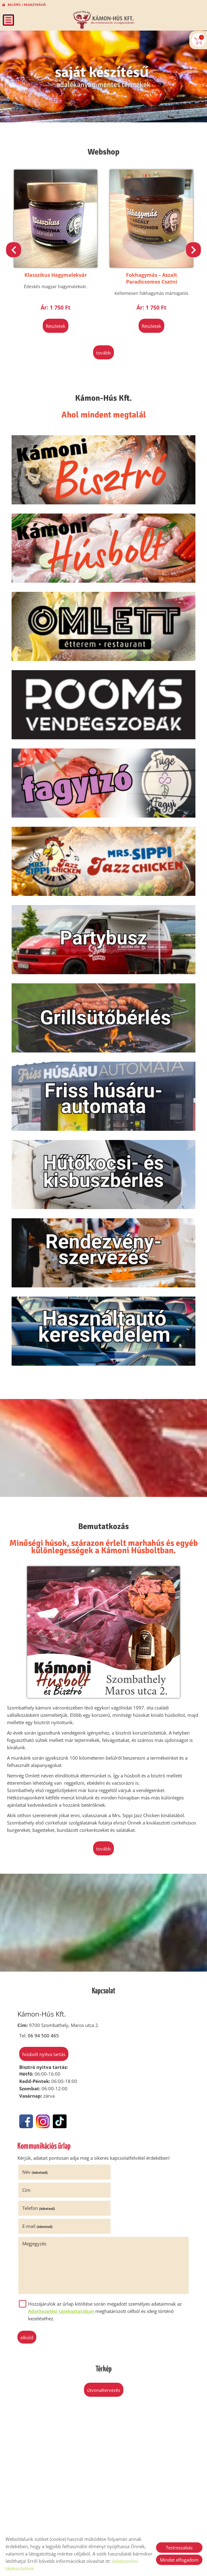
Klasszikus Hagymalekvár (55, 274)
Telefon (39, 2195)
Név (36, 2177)
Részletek (55, 325)
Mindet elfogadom (179, 2560)
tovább (103, 351)
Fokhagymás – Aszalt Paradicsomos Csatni (151, 277)
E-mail (123, 2195)
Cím (112, 2177)
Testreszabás (179, 2547)
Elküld (27, 2306)
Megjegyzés (35, 2212)
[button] (193, 249)
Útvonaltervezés (103, 2358)
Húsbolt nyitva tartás (42, 2059)
